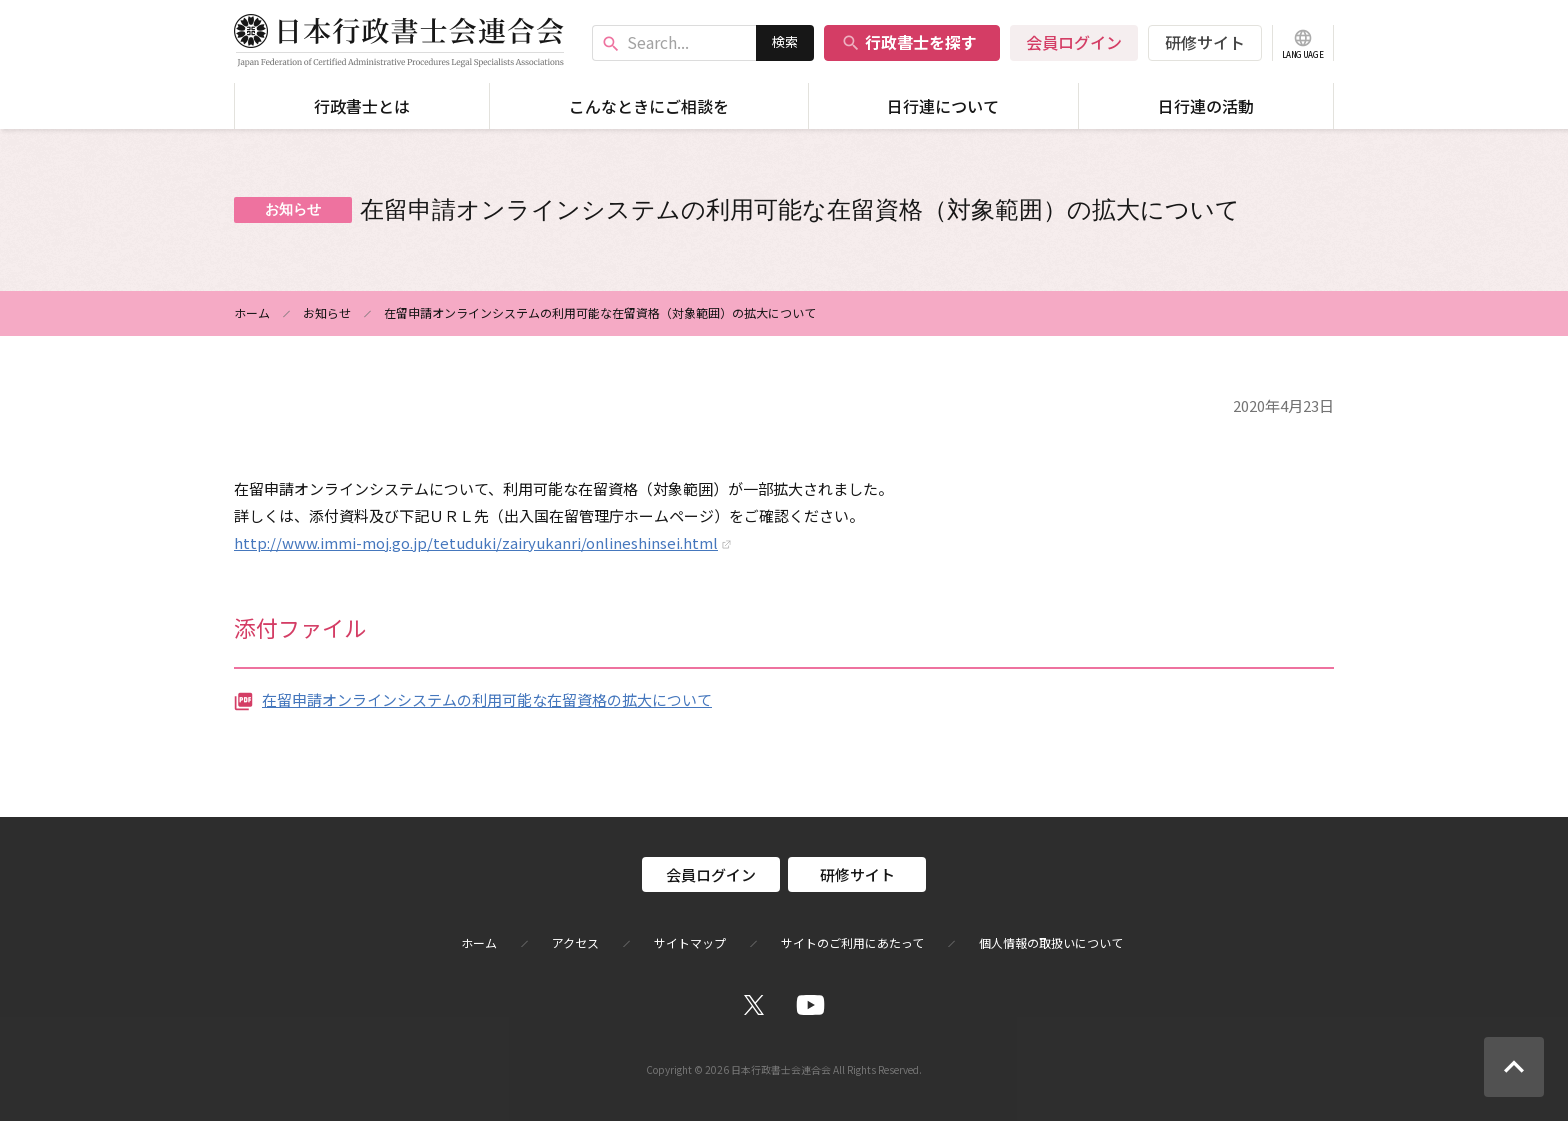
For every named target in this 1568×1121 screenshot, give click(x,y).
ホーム (252, 312)
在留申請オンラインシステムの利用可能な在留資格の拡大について (487, 699)
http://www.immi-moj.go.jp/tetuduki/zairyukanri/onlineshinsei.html (476, 542)
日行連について (943, 106)
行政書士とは (362, 106)
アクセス (575, 943)
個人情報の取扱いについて (1051, 943)
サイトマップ (690, 943)
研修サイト (1205, 42)
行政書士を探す (909, 42)
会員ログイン (1074, 42)
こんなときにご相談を (649, 106)
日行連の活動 (1206, 106)
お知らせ (327, 312)
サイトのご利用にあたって (852, 943)
